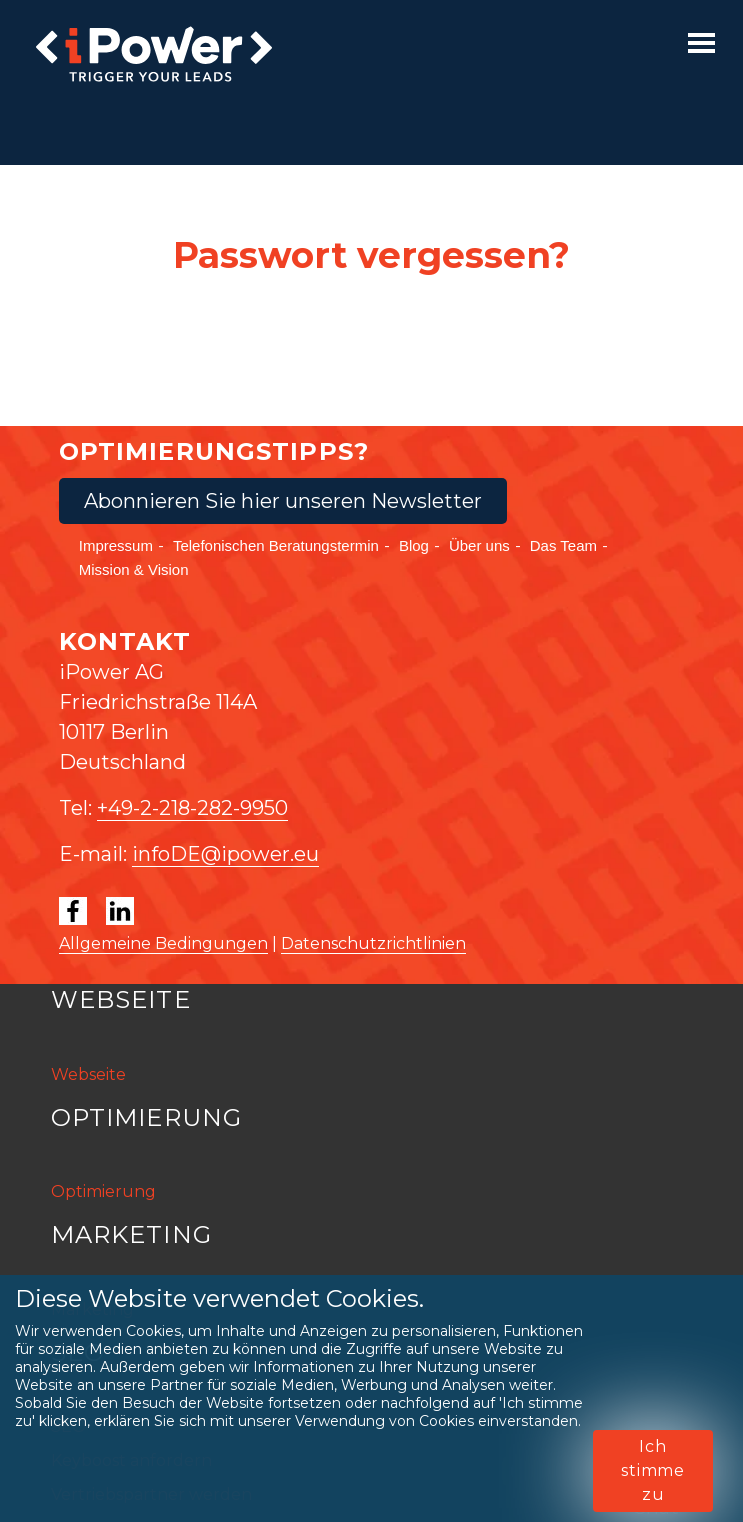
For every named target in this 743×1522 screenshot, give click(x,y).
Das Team (563, 545)
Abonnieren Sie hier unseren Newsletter (283, 501)
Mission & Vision (134, 569)
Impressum (116, 545)
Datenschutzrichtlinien (373, 943)
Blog (414, 545)
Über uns (479, 545)
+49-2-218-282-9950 (192, 808)
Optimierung (103, 1191)
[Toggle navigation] (701, 43)
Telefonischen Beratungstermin (276, 545)
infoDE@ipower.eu (225, 854)
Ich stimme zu (653, 1470)
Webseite (88, 1074)
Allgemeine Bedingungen (163, 943)
